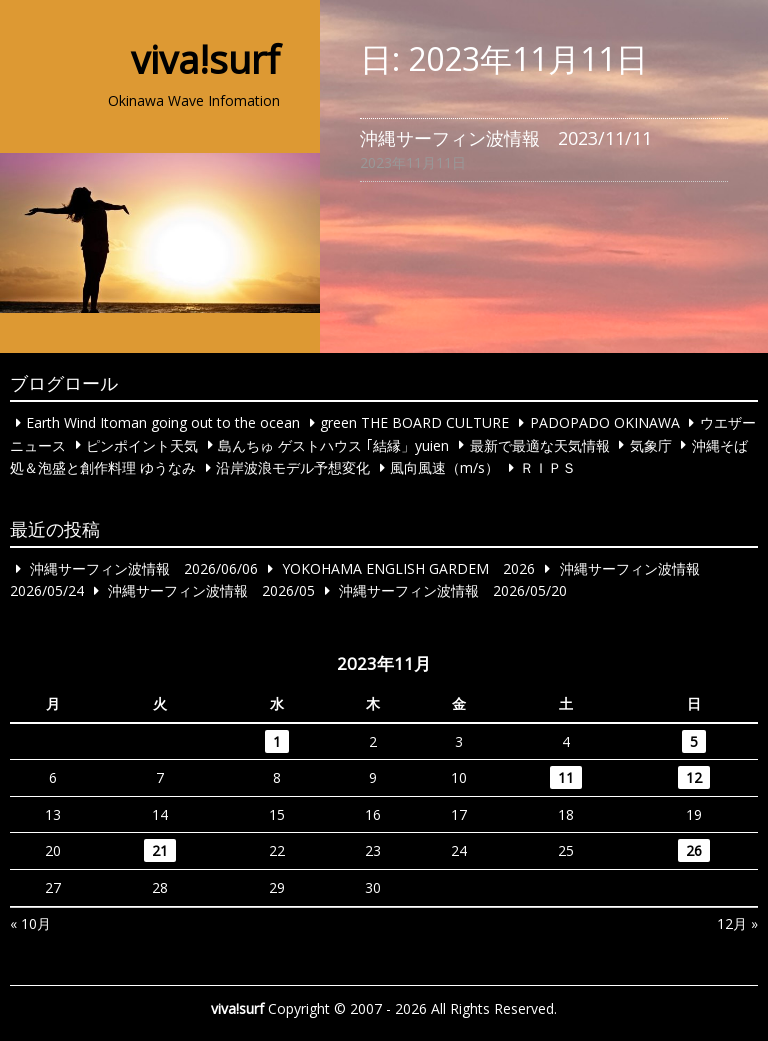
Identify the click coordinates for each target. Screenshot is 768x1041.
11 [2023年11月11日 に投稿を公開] (566, 777)
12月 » (737, 923)
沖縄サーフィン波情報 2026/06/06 (144, 568)
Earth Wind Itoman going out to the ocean (163, 422)
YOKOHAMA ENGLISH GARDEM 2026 (408, 568)
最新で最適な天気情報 (540, 444)
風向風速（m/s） (444, 467)
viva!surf (205, 59)
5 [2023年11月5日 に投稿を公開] (694, 741)
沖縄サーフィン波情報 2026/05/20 (453, 590)
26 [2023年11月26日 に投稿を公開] (694, 850)
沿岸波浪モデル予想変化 (293, 467)
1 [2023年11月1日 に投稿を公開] (277, 741)
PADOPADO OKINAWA (605, 422)
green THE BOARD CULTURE (414, 422)
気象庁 (651, 444)
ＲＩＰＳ (548, 467)
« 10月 (30, 923)
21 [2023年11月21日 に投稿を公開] (160, 850)
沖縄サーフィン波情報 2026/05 (211, 590)
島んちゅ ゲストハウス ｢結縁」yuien (333, 444)
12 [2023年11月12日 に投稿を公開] (694, 777)
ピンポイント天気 (142, 444)
